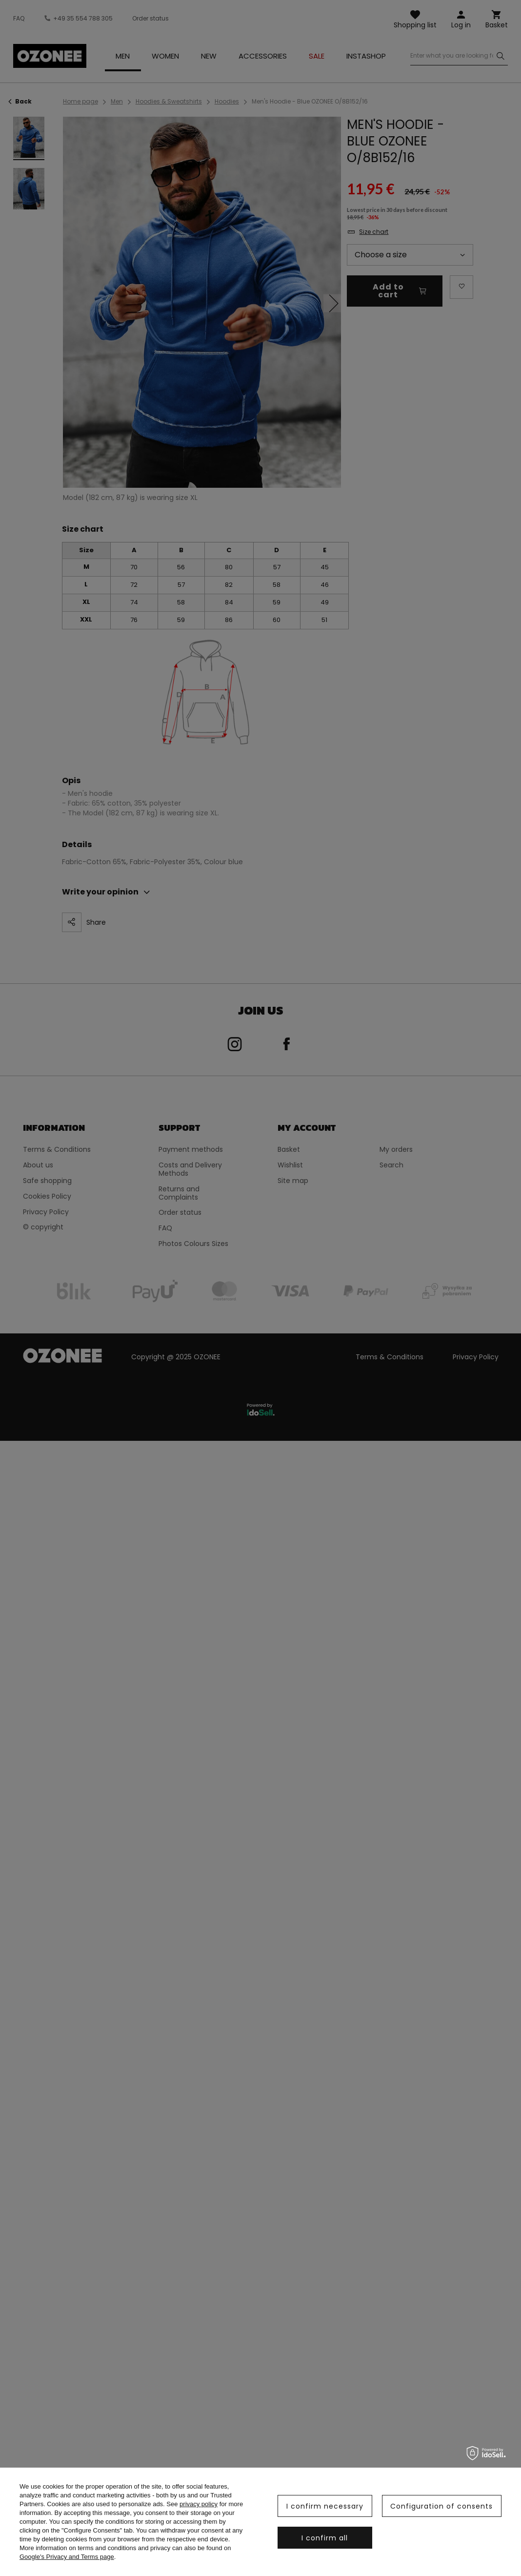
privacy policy (199, 2504)
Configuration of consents (441, 2506)
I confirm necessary (324, 2506)
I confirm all (324, 2538)
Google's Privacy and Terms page (67, 2556)
